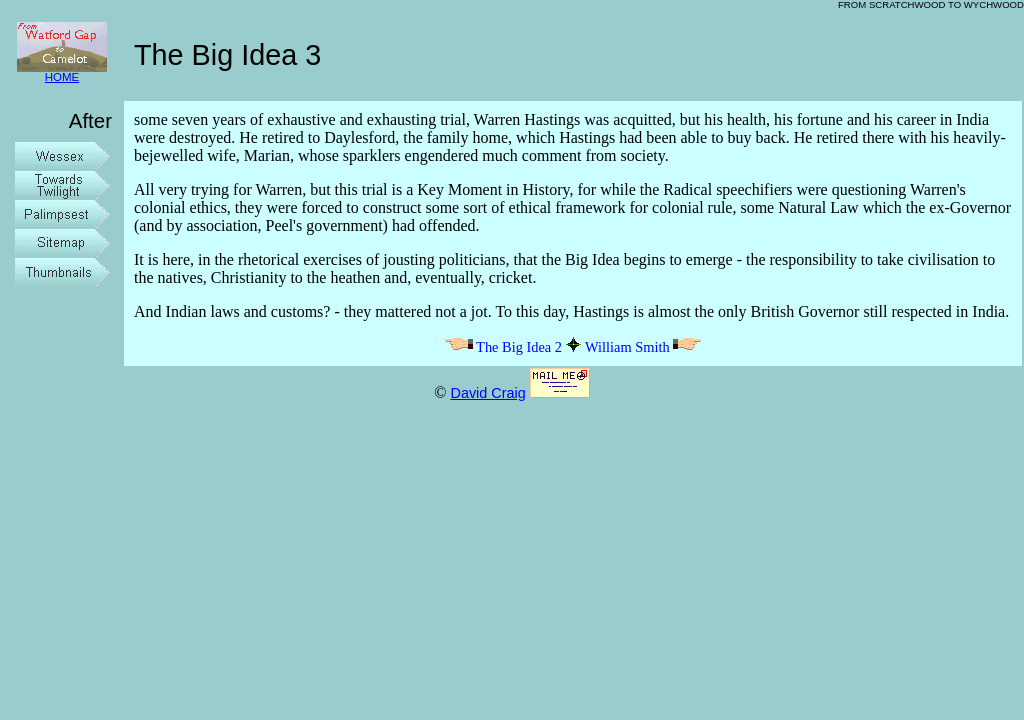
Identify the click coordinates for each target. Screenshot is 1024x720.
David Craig (487, 393)
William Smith (643, 347)
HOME (62, 72)
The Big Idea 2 (503, 347)
